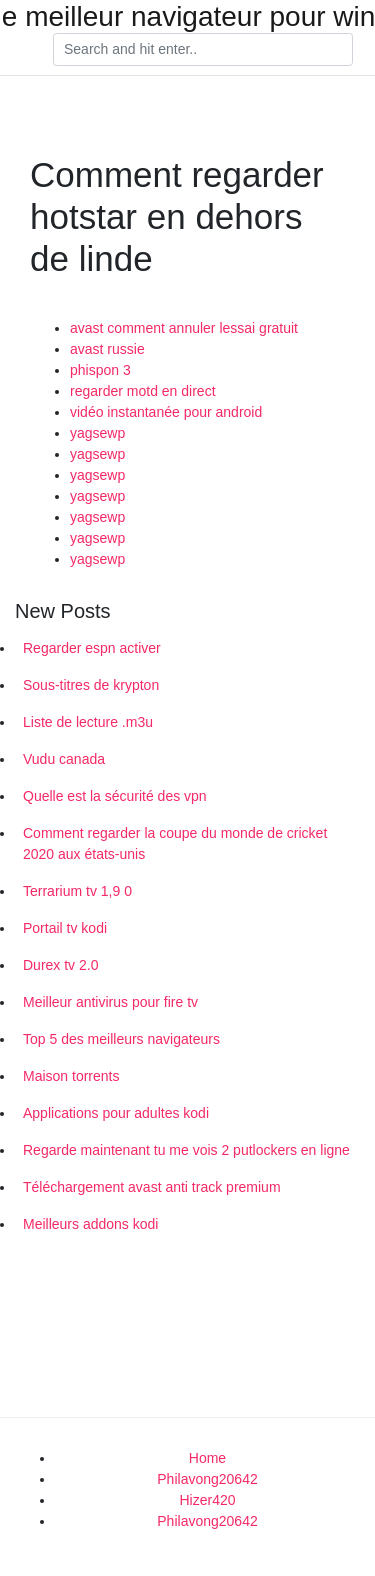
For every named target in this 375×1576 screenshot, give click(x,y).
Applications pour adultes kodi (116, 1113)
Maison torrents (71, 1076)
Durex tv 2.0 (60, 965)
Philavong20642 (207, 1479)
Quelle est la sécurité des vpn (115, 796)
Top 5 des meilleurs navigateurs (121, 1039)
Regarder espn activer (92, 648)
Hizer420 (207, 1500)
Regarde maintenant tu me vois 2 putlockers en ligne (186, 1150)
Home (207, 1458)
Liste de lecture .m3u (88, 722)
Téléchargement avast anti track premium (152, 1187)
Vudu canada (64, 759)
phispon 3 (100, 370)
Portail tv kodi (65, 928)
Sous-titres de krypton (91, 685)
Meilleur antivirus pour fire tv (110, 1002)
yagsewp (97, 433)
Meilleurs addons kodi (90, 1224)
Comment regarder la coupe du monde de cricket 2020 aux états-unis (175, 843)
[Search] (203, 50)
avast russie (107, 349)
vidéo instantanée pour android (166, 412)
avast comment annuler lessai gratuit (184, 328)
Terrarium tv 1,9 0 (77, 891)
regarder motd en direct (143, 391)
